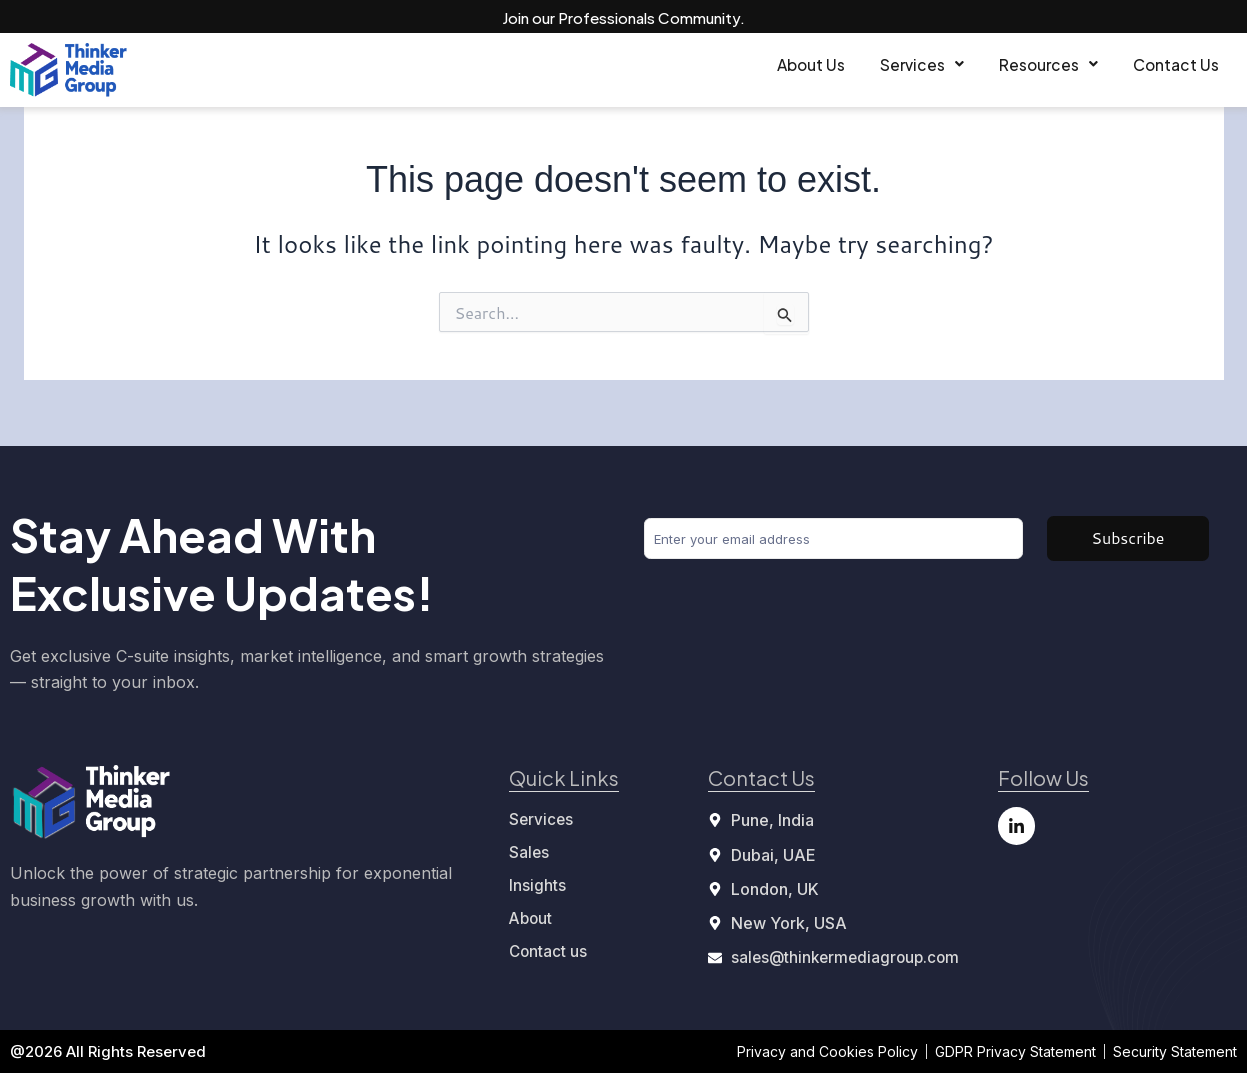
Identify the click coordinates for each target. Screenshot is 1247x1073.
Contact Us (1162, 65)
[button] (851, 66)
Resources (1006, 65)
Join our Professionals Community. (623, 16)
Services (851, 65)
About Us (711, 65)
